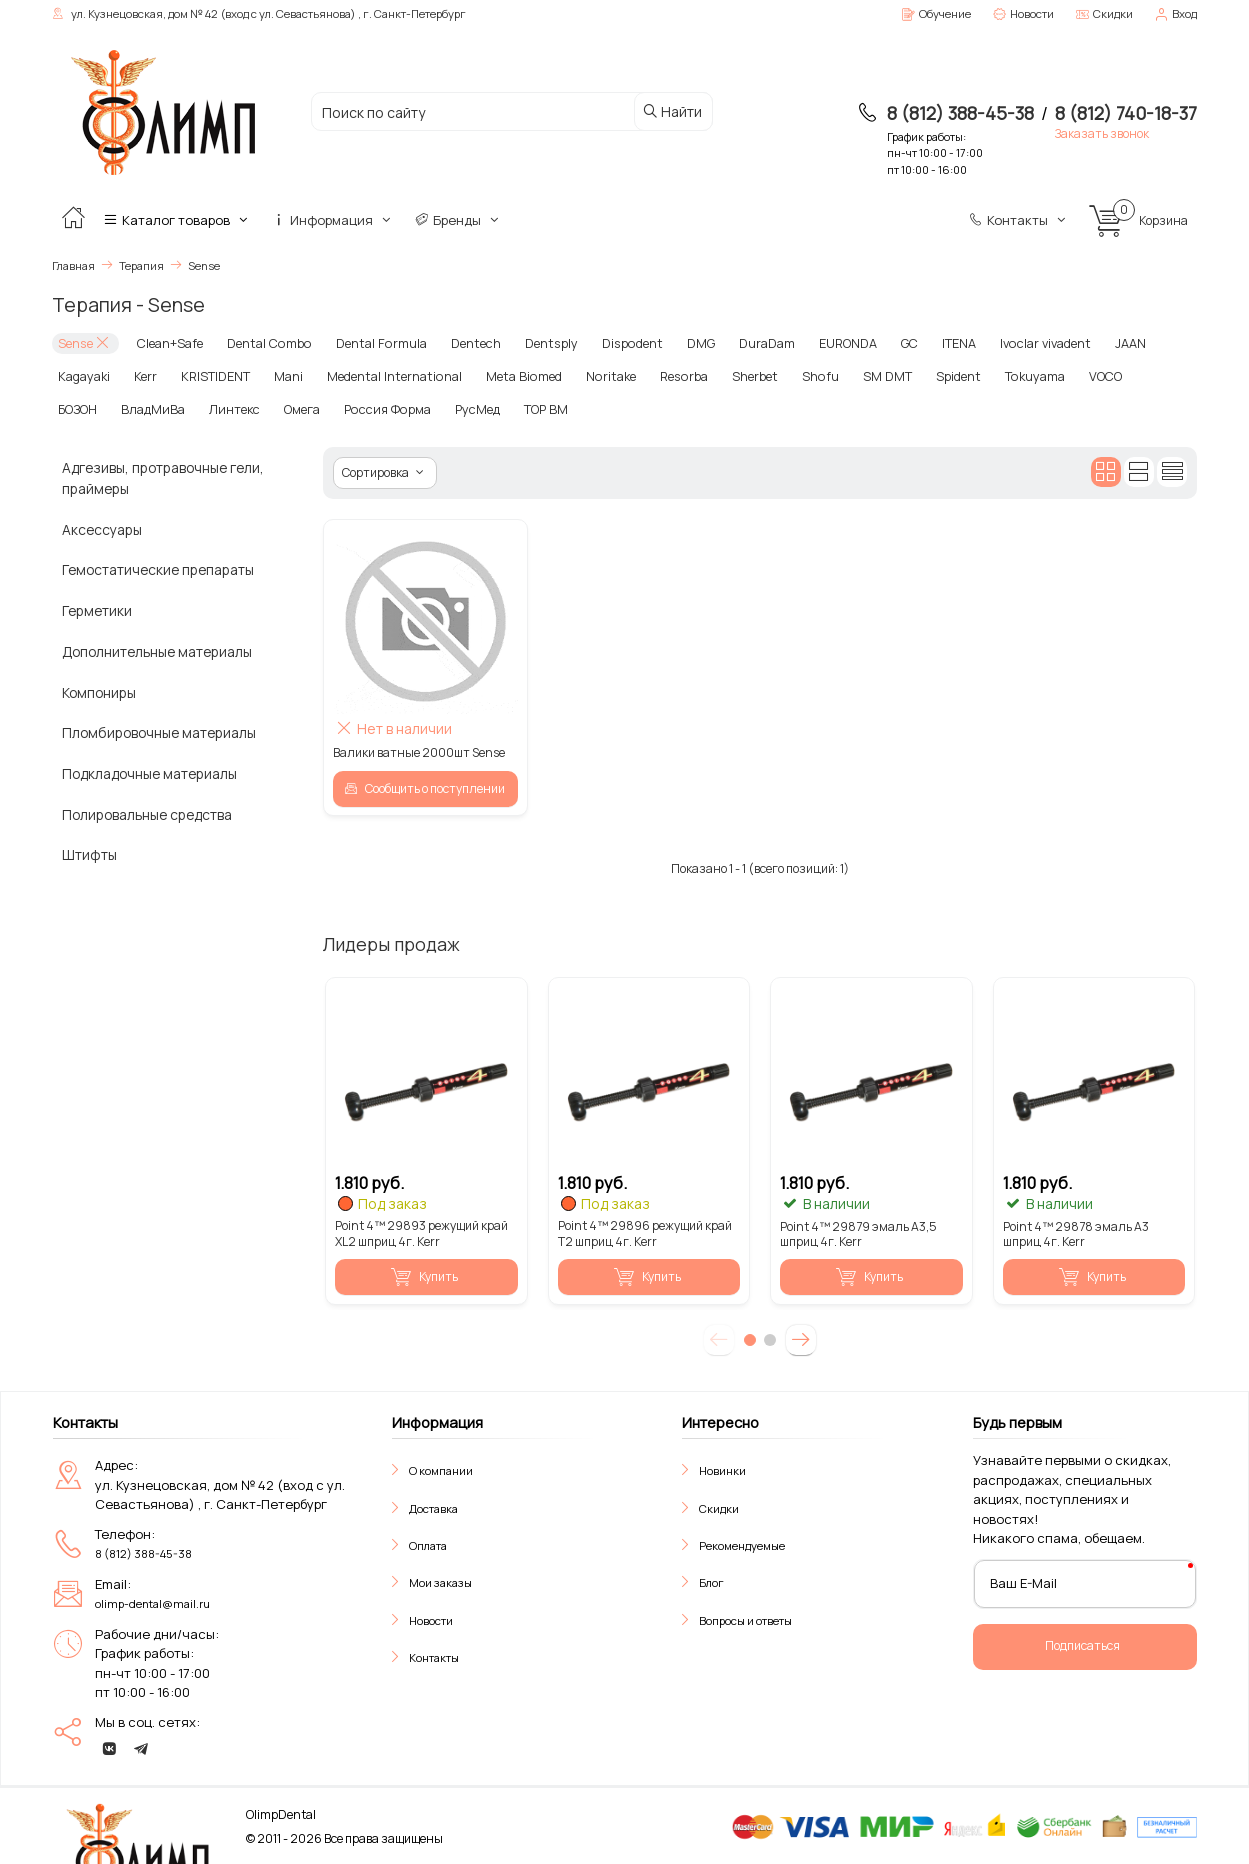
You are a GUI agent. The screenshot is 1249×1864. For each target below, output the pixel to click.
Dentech (457, 342)
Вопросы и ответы (745, 1617)
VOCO (1070, 374)
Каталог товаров (177, 220)
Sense (84, 342)
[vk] (109, 1747)
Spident (928, 374)
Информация (333, 220)
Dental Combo (260, 342)
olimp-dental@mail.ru (152, 1601)
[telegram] (141, 1747)
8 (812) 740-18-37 (1126, 113)
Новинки (722, 1468)
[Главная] (73, 220)
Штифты (89, 852)
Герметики (97, 608)
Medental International (387, 374)
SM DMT (859, 374)
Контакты (1019, 220)
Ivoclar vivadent (1015, 342)
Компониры (99, 689)
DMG (674, 342)
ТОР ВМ (465, 407)
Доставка (433, 1505)
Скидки (719, 1505)
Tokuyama (1002, 374)
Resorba (664, 374)
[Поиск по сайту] (478, 112)
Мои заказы (440, 1580)
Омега (234, 407)
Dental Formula (366, 342)
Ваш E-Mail (1023, 1581)
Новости (431, 1617)
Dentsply (530, 342)
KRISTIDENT (212, 374)
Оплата (428, 1543)
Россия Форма (314, 407)
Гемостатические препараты (158, 567)
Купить (424, 1275)
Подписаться (1082, 1643)
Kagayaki (83, 374)
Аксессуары (102, 526)
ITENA (931, 342)
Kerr (143, 374)
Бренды (458, 220)
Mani (284, 374)
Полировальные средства (147, 811)
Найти (671, 111)
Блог (711, 1580)
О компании (441, 1468)
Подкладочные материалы (149, 771)
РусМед (398, 407)
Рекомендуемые (742, 1543)
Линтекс (167, 407)
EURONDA (821, 342)
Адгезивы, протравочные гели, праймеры (163, 476)
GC (882, 342)
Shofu (795, 374)
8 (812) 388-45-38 (960, 113)
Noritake (594, 374)
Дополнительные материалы (157, 649)
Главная (73, 265)
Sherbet (733, 374)
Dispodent (607, 342)
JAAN (1097, 342)
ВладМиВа (88, 407)
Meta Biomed (511, 374)
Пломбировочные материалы (159, 730)
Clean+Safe (165, 342)
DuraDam (740, 342)
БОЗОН (1129, 374)
